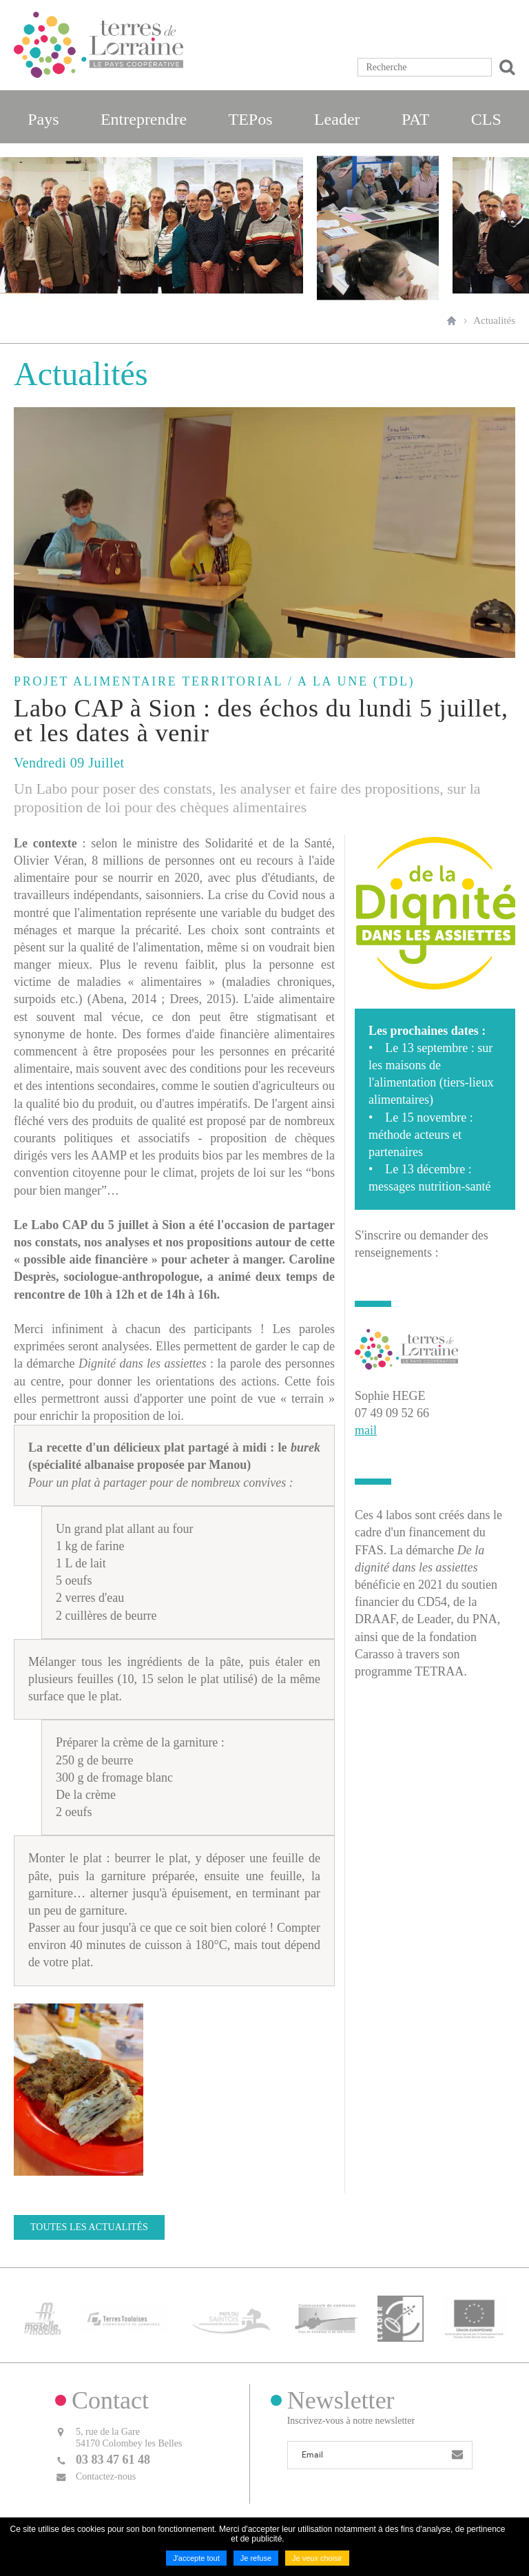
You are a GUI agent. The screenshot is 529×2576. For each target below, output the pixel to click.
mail (366, 1430)
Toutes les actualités (89, 2227)
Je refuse (255, 2558)
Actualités (494, 320)
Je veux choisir (317, 2558)
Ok (505, 67)
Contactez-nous (106, 2475)
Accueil (451, 320)
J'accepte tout (196, 2558)
